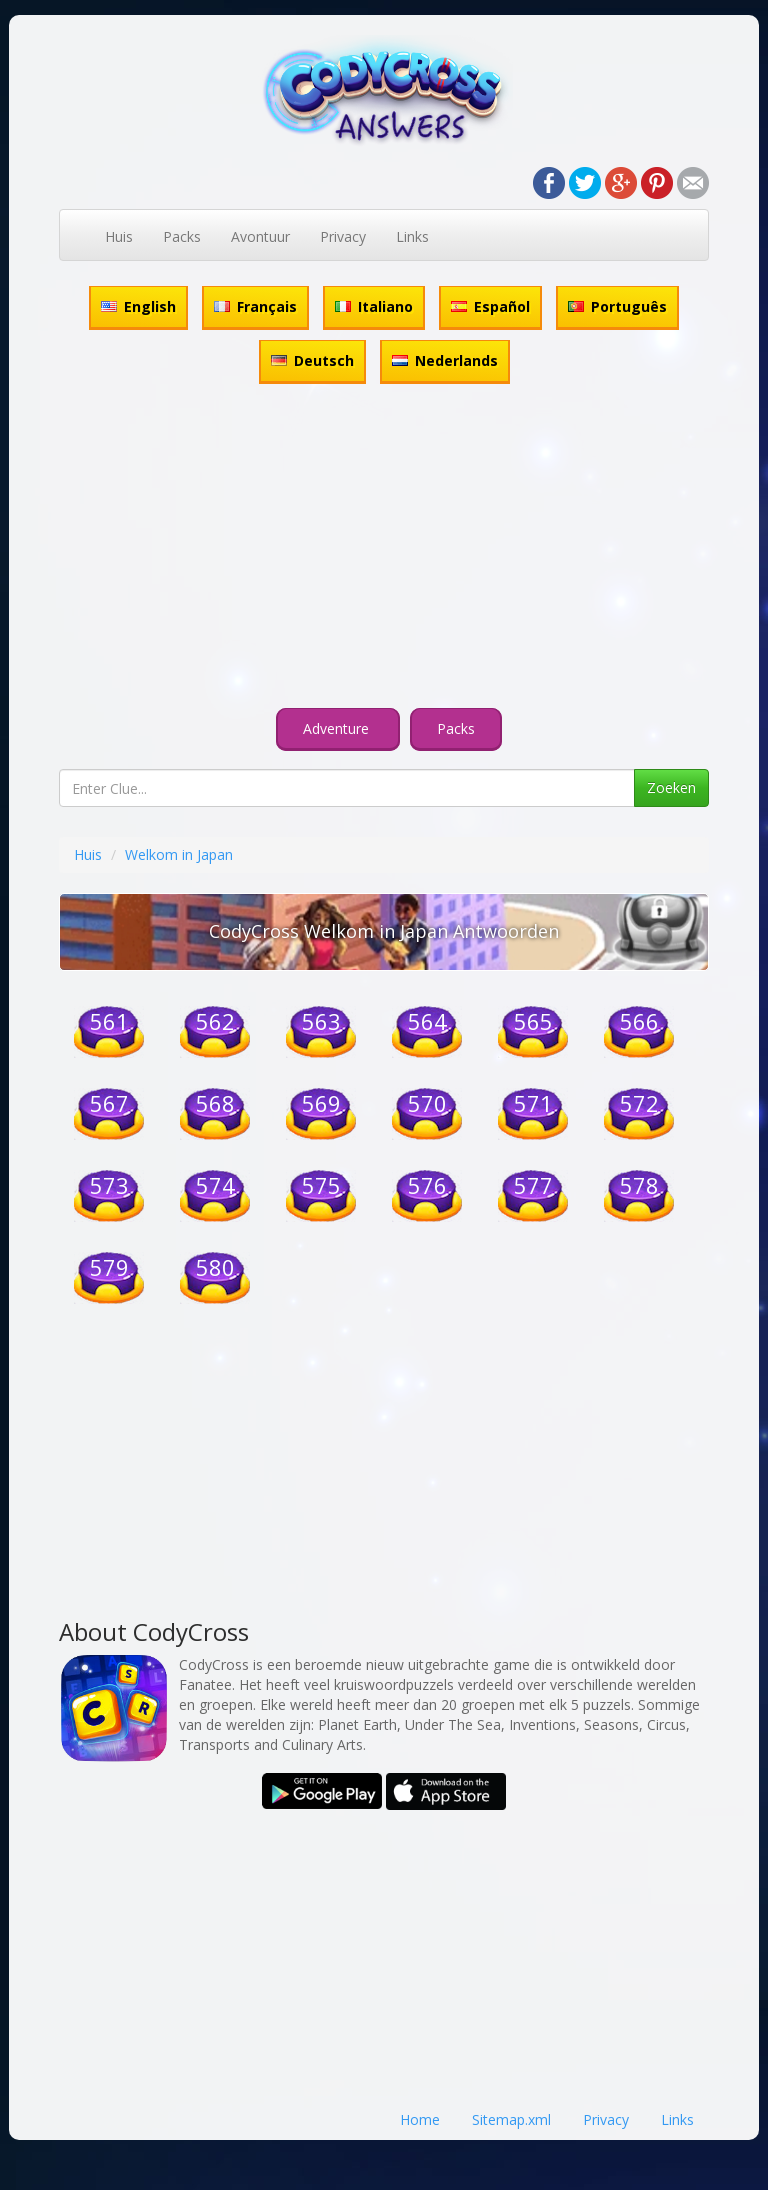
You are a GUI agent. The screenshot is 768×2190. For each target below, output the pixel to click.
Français (255, 306)
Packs (182, 236)
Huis (119, 236)
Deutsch (312, 360)
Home (420, 2119)
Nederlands (445, 360)
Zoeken (671, 787)
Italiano (374, 306)
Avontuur (260, 236)
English (138, 306)
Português (617, 306)
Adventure (338, 728)
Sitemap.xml (511, 2119)
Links (412, 236)
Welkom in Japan (179, 854)
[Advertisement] (384, 549)
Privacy (343, 236)
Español (490, 306)
